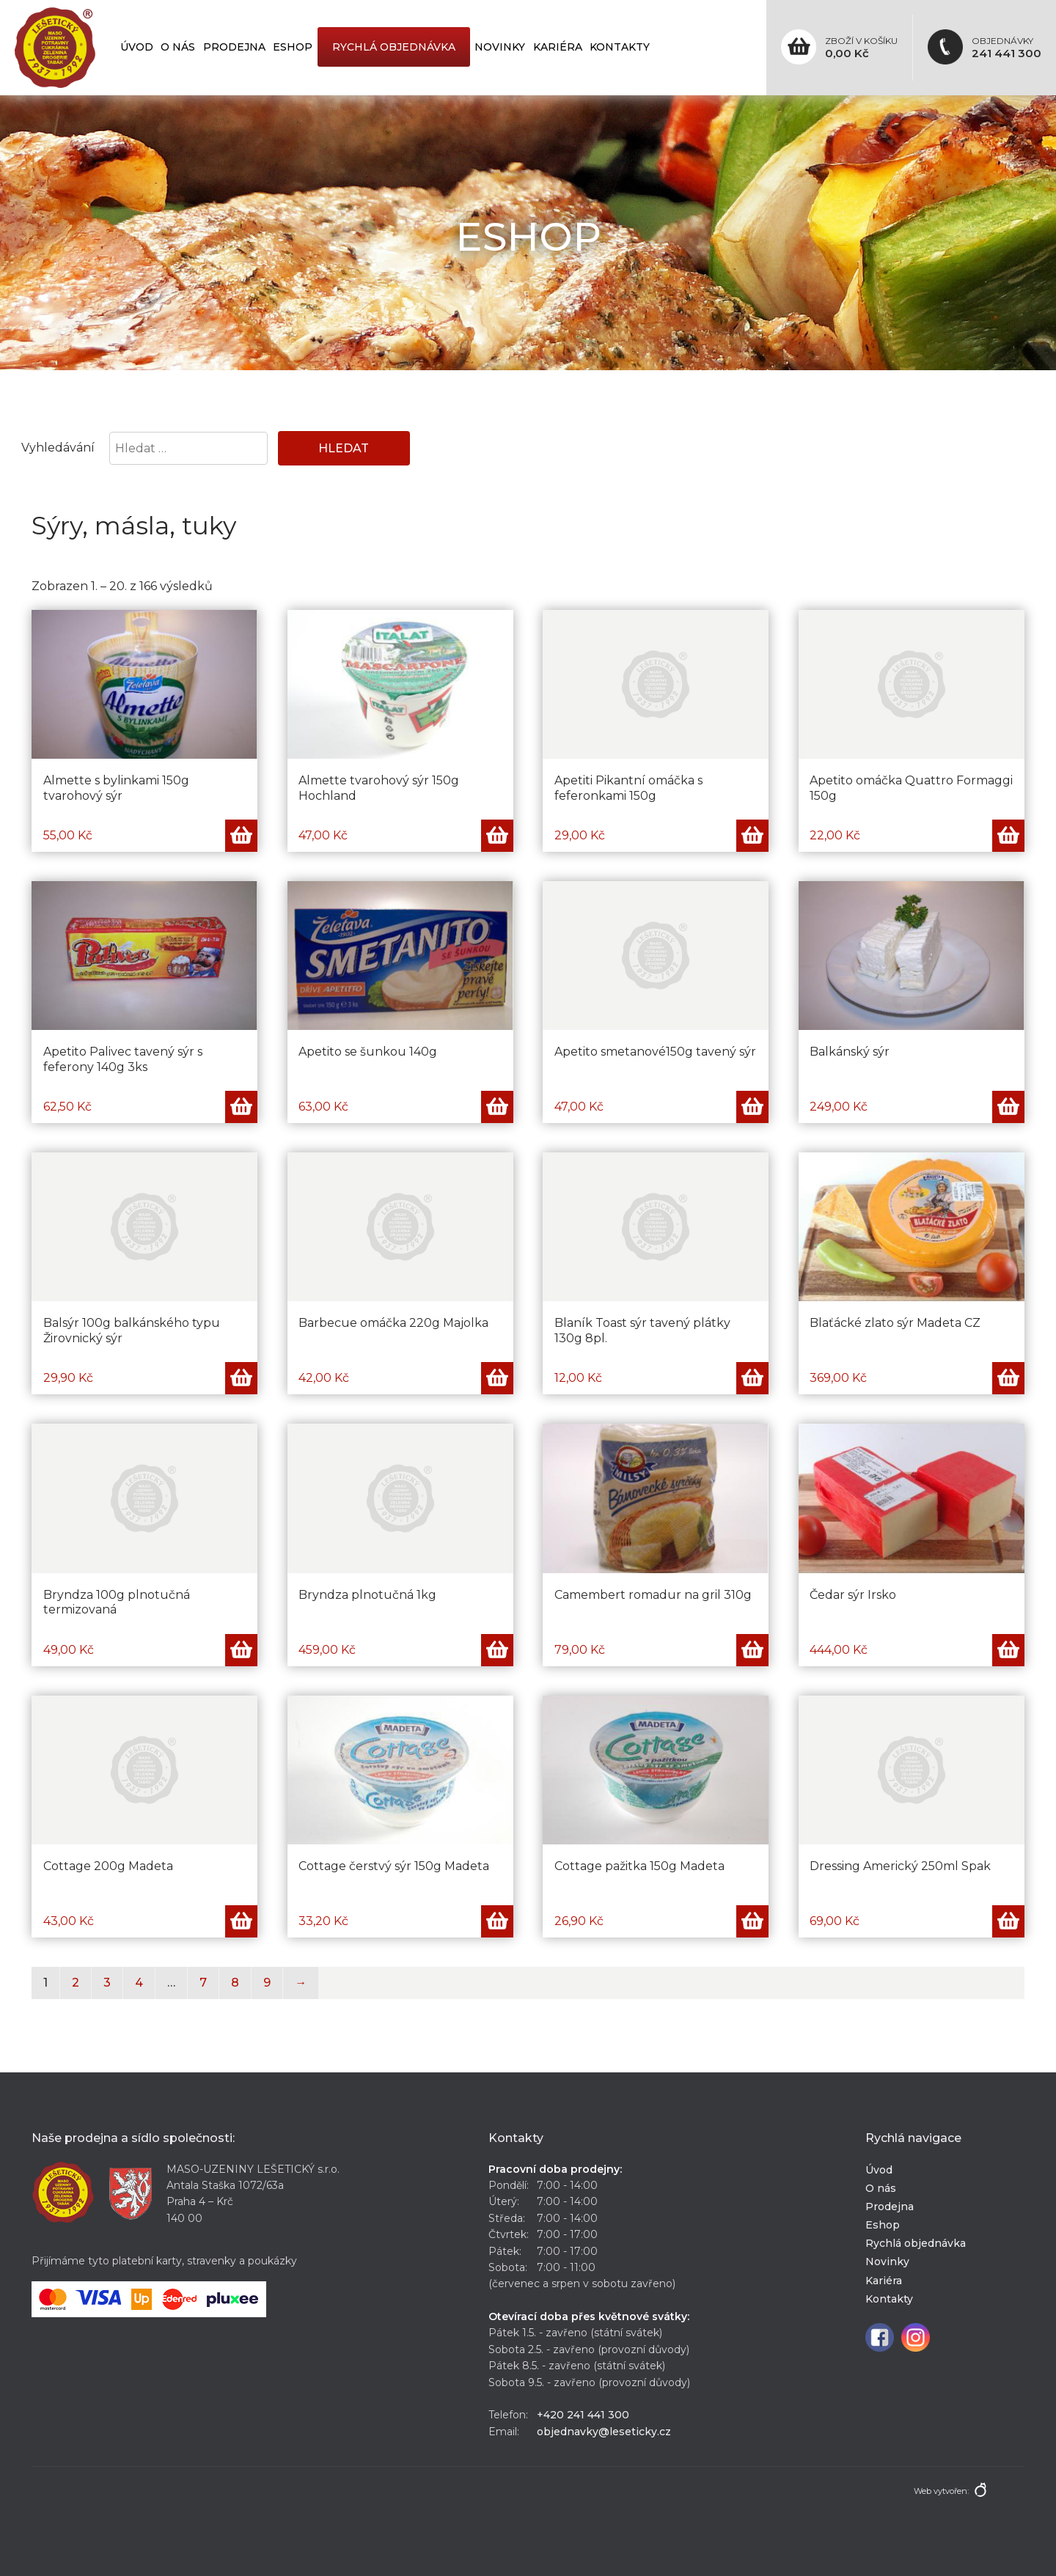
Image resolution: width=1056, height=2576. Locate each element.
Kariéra (557, 47)
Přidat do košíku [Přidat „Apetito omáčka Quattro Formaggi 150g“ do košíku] (1008, 836)
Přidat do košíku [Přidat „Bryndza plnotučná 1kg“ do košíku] (497, 1650)
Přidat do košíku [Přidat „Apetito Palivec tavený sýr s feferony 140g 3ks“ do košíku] (241, 1107)
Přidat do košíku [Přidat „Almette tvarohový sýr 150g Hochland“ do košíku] (497, 836)
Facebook (879, 2337)
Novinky (499, 47)
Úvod (136, 47)
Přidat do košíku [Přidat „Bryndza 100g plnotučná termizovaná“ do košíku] (241, 1650)
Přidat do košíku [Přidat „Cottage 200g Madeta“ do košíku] (241, 1921)
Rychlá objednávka (393, 47)
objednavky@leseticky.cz (604, 2431)
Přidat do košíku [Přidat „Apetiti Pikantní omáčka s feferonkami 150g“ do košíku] (752, 836)
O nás (178, 47)
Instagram (915, 2337)
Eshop (292, 47)
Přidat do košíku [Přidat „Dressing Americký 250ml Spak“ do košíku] (1008, 1921)
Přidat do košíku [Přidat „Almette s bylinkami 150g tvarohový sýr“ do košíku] (241, 836)
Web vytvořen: (941, 2491)
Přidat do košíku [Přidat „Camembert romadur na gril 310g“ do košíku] (752, 1650)
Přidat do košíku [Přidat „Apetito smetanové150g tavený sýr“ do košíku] (752, 1107)
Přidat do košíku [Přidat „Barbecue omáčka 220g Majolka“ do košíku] (497, 1378)
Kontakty (620, 47)
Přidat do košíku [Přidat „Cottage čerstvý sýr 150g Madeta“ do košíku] (497, 1921)
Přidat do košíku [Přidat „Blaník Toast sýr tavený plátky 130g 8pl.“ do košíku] (752, 1378)
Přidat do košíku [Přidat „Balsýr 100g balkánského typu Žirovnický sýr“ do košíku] (241, 1378)
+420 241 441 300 (583, 2414)
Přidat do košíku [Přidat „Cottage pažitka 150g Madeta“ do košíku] (752, 1921)
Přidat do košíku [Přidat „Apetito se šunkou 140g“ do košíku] (497, 1107)
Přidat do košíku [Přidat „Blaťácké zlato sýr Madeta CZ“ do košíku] (1008, 1378)
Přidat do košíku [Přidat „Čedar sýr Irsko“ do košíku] (1008, 1650)
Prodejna (234, 47)
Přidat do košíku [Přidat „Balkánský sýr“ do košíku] (1008, 1107)
